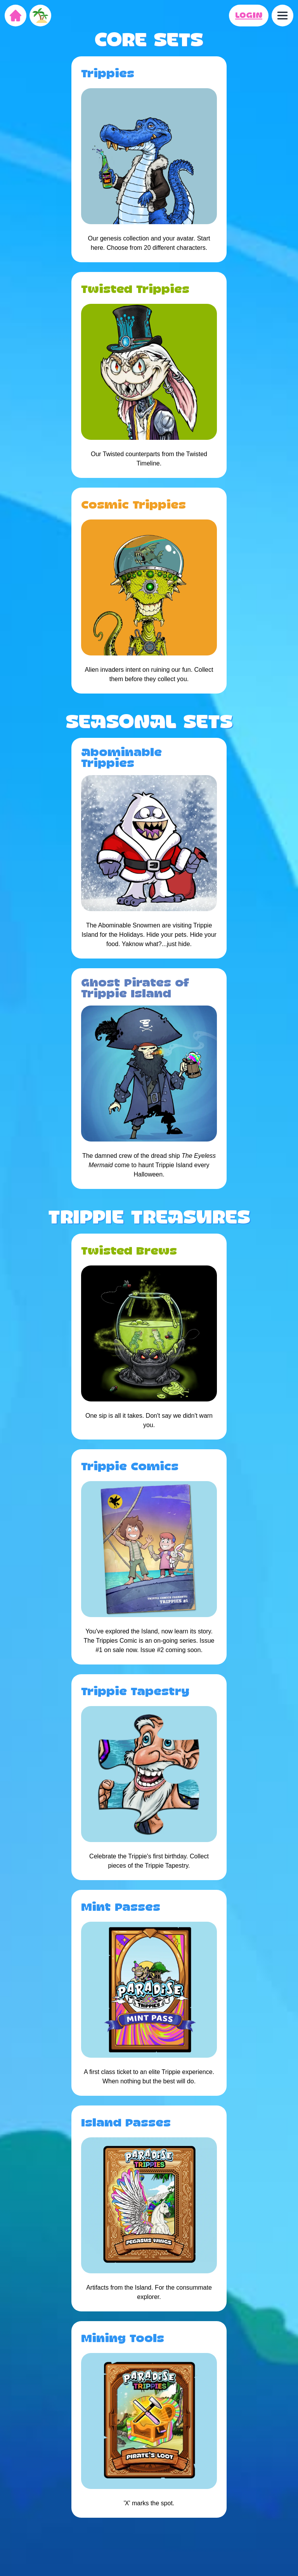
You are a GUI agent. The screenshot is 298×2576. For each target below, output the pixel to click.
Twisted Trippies (135, 290)
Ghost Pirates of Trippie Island (135, 988)
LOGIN (248, 15)
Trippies (107, 74)
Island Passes (126, 2123)
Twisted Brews (129, 1251)
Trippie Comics (129, 1467)
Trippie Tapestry (135, 1692)
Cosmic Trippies (133, 505)
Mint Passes (120, 1907)
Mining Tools (122, 2339)
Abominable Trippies (121, 758)
